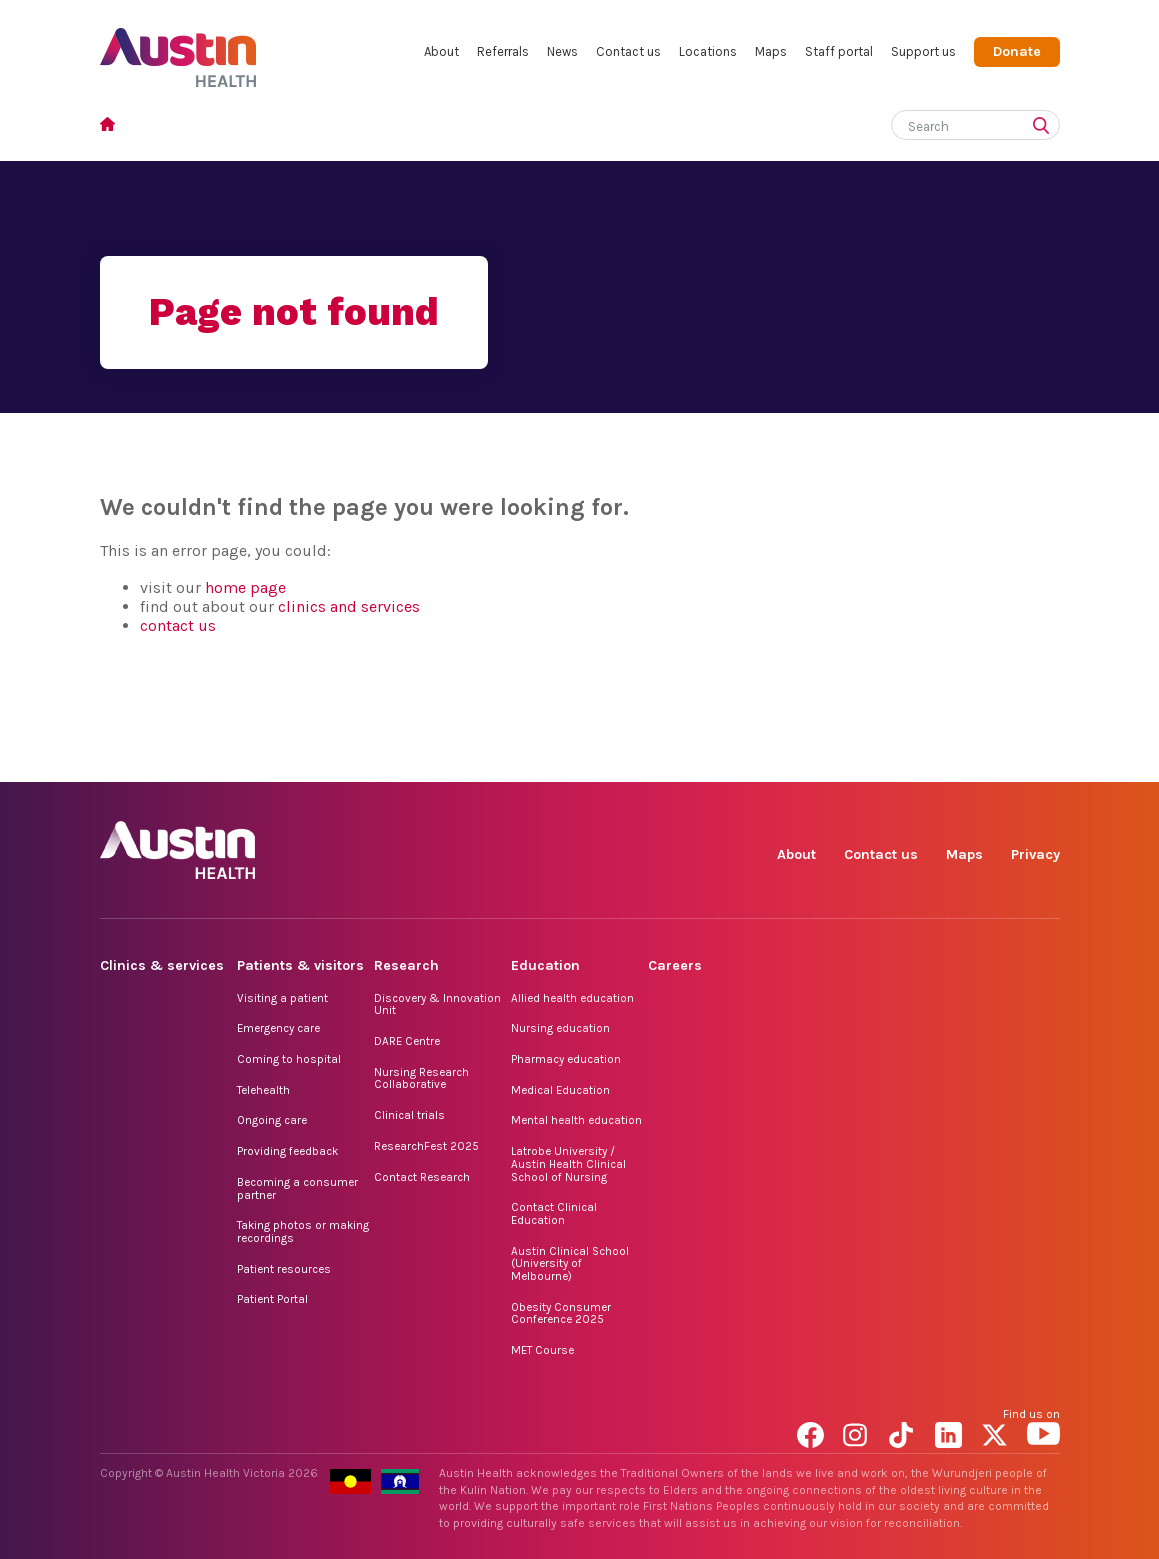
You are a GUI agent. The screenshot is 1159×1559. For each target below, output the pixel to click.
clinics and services (349, 606)
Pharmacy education (566, 1059)
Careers (675, 965)
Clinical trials (409, 1115)
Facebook (813, 759)
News (562, 51)
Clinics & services (162, 965)
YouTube (1043, 759)
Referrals (503, 51)
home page (245, 587)
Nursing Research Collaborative (421, 1078)
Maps (771, 51)
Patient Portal (272, 1299)
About (441, 51)
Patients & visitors (300, 965)
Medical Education (560, 1090)
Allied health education (572, 998)
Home (113, 126)
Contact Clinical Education (554, 1213)
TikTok (905, 759)
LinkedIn (951, 759)
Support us (923, 51)
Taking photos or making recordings (303, 1231)
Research (406, 965)
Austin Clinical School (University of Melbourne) (570, 1263)
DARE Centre (407, 1041)
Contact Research (422, 1177)
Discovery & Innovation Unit (437, 1004)
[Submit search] (1045, 127)
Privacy (1035, 854)
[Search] (952, 122)
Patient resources (284, 1269)
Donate (1017, 51)
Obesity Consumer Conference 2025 (561, 1313)
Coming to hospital (289, 1059)
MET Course (542, 1350)
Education (545, 965)
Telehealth (263, 1090)
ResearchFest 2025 (426, 1146)
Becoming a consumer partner (297, 1188)
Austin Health (178, 49)
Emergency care (278, 1028)
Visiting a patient (282, 998)
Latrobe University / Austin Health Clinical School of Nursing (568, 1163)
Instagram (859, 759)
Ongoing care (272, 1120)
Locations (708, 51)
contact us (178, 625)
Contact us (628, 51)
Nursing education (560, 1028)
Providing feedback (287, 1151)
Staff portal (839, 51)
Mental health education (576, 1120)
